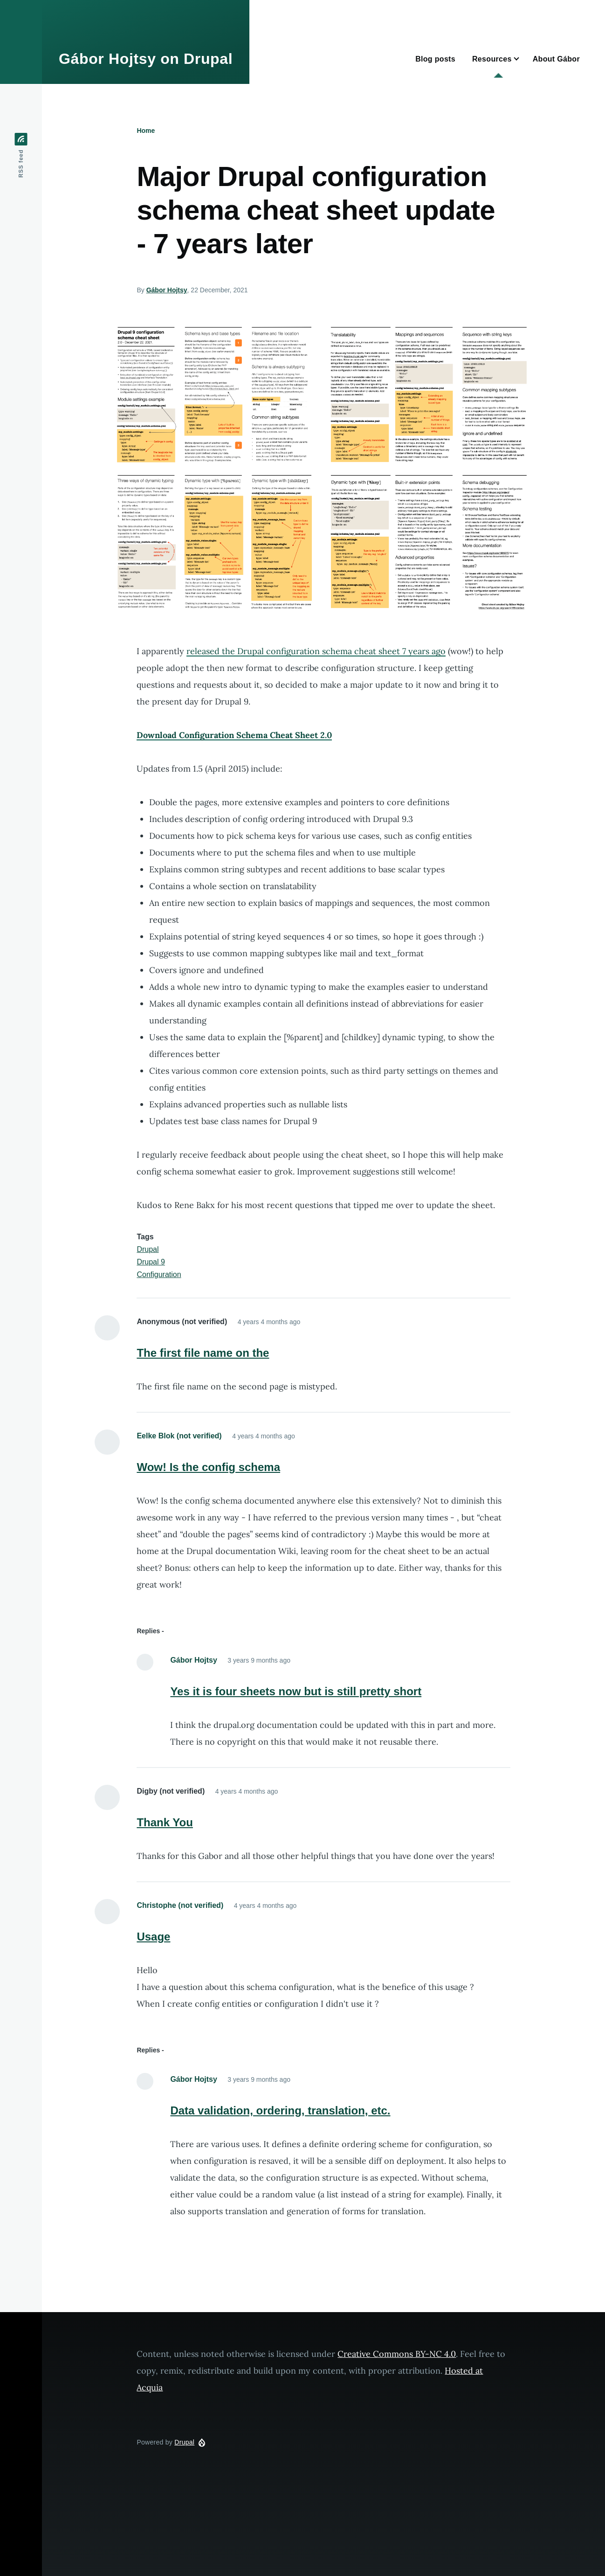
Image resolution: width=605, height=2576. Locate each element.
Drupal (147, 1249)
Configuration (159, 1274)
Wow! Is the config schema (208, 1467)
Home (146, 130)
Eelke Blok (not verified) (179, 1436)
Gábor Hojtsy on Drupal (146, 58)
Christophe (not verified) (180, 1905)
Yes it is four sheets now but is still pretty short (295, 1691)
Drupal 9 (151, 1262)
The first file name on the (203, 1353)
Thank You (164, 1822)
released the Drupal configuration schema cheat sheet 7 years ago (316, 651)
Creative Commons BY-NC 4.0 (396, 2353)
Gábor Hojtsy (166, 290)
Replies (148, 1631)
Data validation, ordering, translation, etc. (280, 2110)
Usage (153, 1936)
